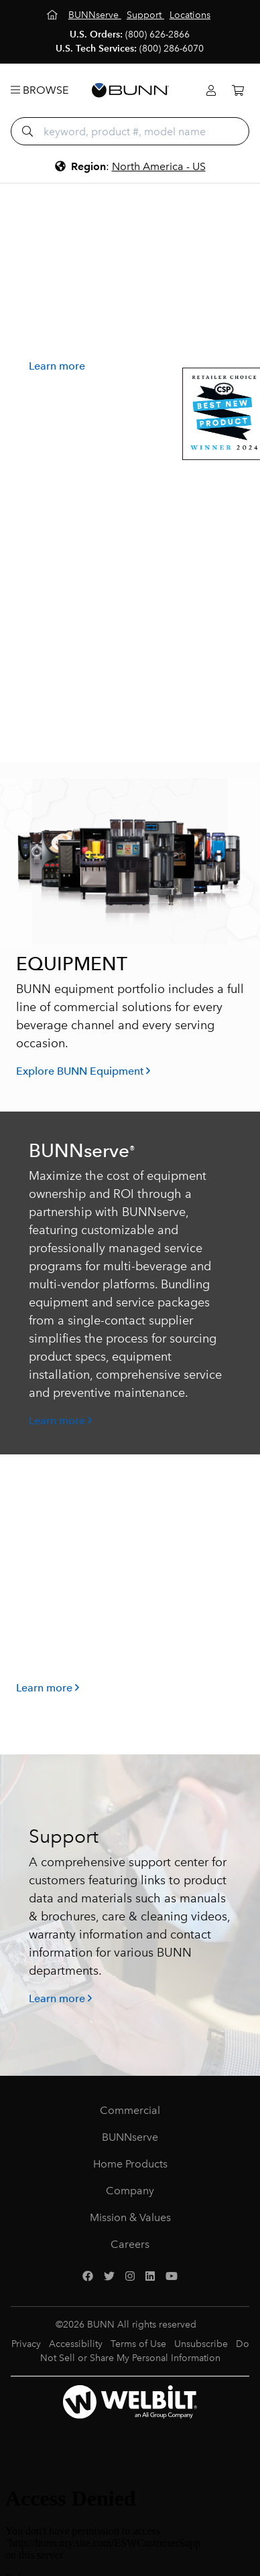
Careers (130, 2244)
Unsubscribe (201, 2344)
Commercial (130, 2110)
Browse (39, 90)
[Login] (211, 91)
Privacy (26, 2344)
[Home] (53, 15)
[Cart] (237, 91)
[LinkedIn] (150, 2277)
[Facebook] (87, 2277)
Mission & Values (130, 2217)
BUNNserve (130, 2137)
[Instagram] (130, 2277)
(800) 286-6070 (171, 48)
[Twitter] (109, 2277)
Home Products (130, 2163)
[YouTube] (172, 2277)
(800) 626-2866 (157, 34)
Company (130, 2190)
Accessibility (76, 2344)
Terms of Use (138, 2344)
